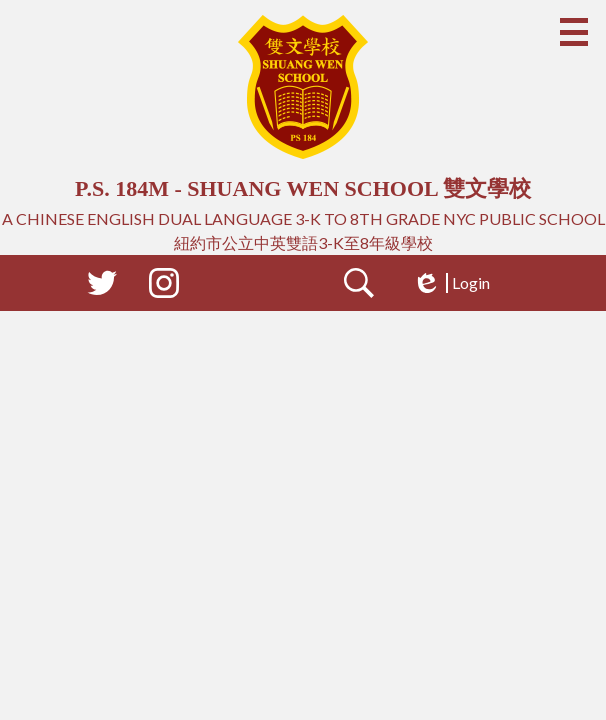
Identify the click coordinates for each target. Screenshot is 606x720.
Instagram (164, 287)
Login (451, 283)
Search (359, 287)
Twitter (102, 287)
